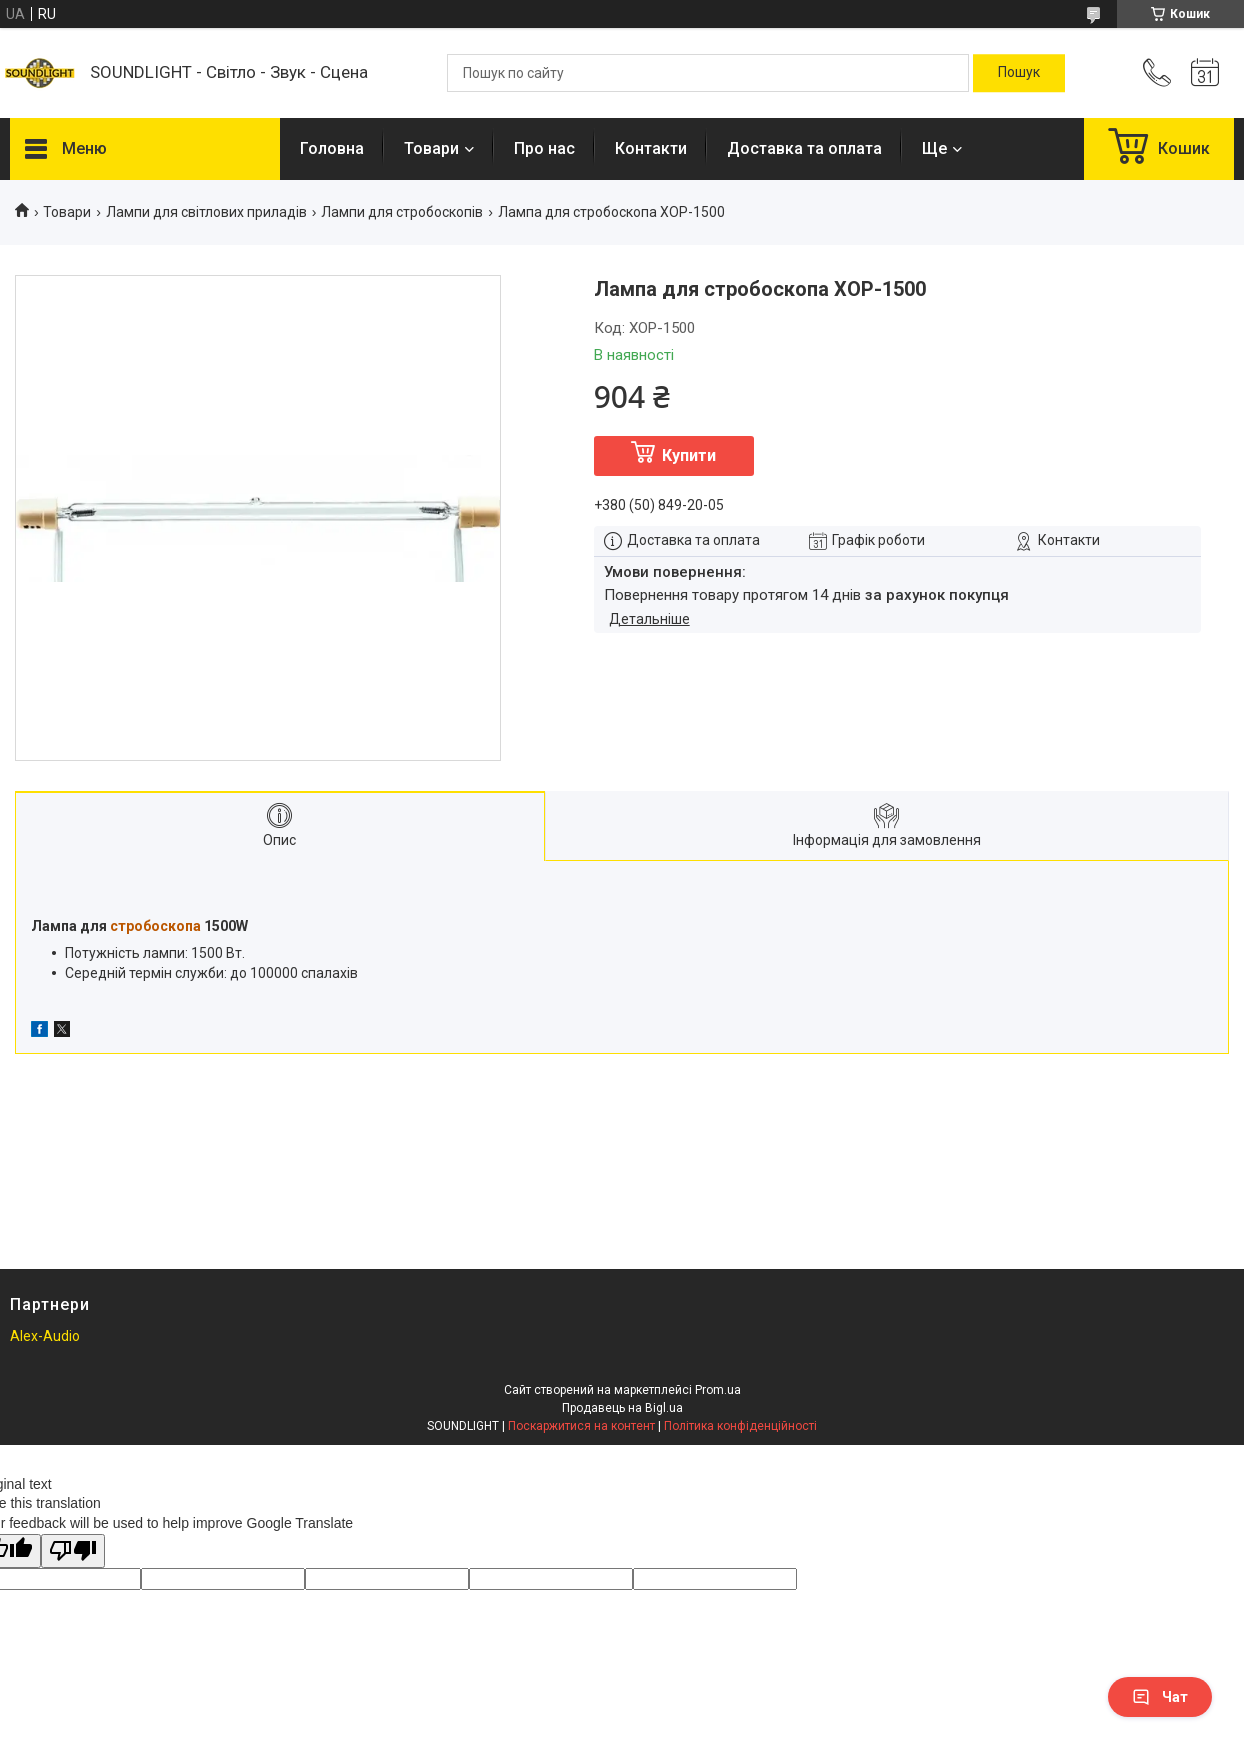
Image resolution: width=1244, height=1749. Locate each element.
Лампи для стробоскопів (402, 212)
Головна (332, 148)
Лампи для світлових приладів (206, 212)
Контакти (651, 148)
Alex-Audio (45, 1336)
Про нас (544, 148)
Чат (1160, 1697)
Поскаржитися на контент (581, 1426)
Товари (431, 148)
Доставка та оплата (804, 148)
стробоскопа (155, 926)
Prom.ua (718, 1390)
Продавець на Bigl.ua (622, 1408)
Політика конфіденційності (740, 1426)
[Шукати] (1019, 73)
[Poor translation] (73, 1551)
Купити (689, 455)
